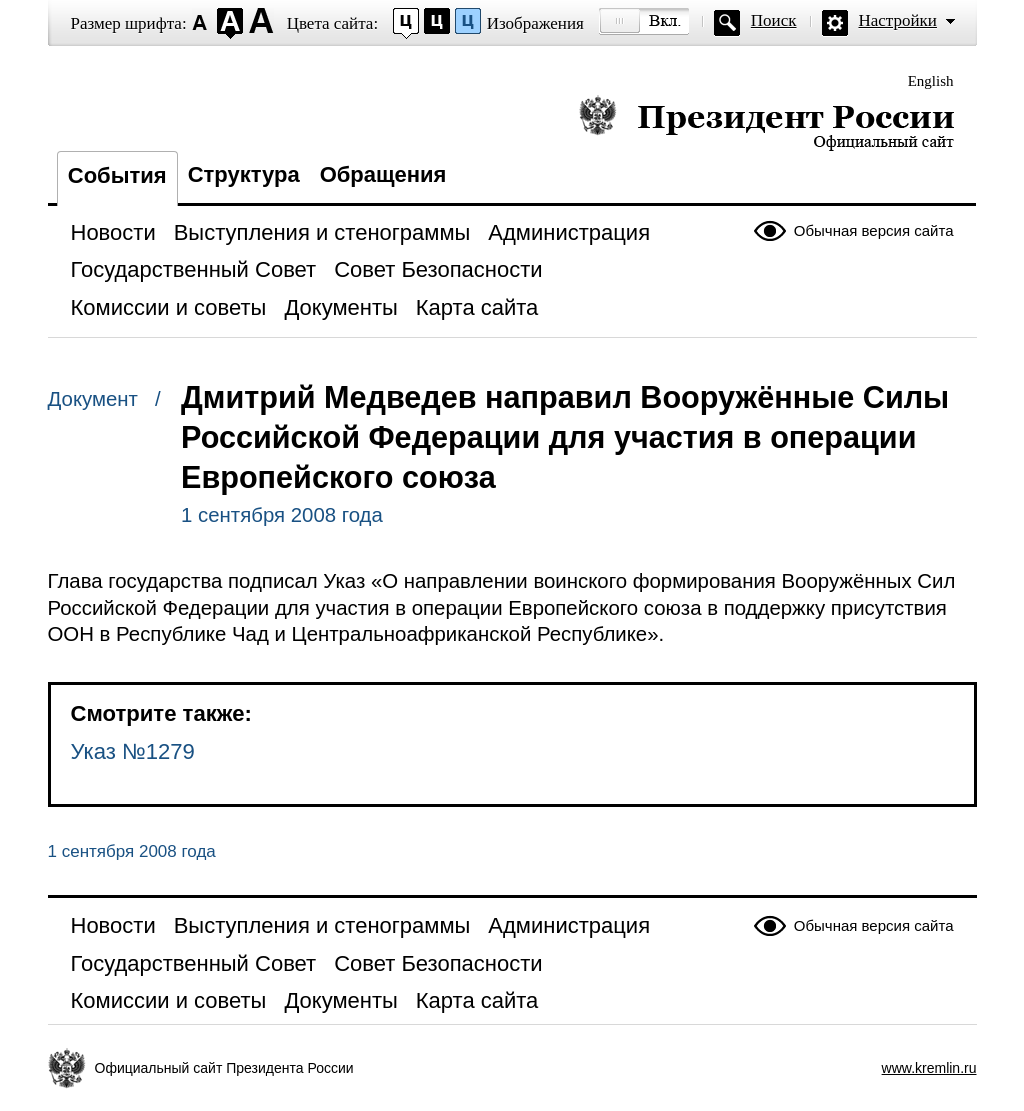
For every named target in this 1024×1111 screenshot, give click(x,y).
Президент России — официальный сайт (766, 122)
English (931, 81)
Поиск (774, 20)
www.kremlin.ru (929, 1068)
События (117, 175)
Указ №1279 (133, 751)
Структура (244, 174)
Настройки (898, 20)
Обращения (383, 174)
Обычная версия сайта (874, 230)
